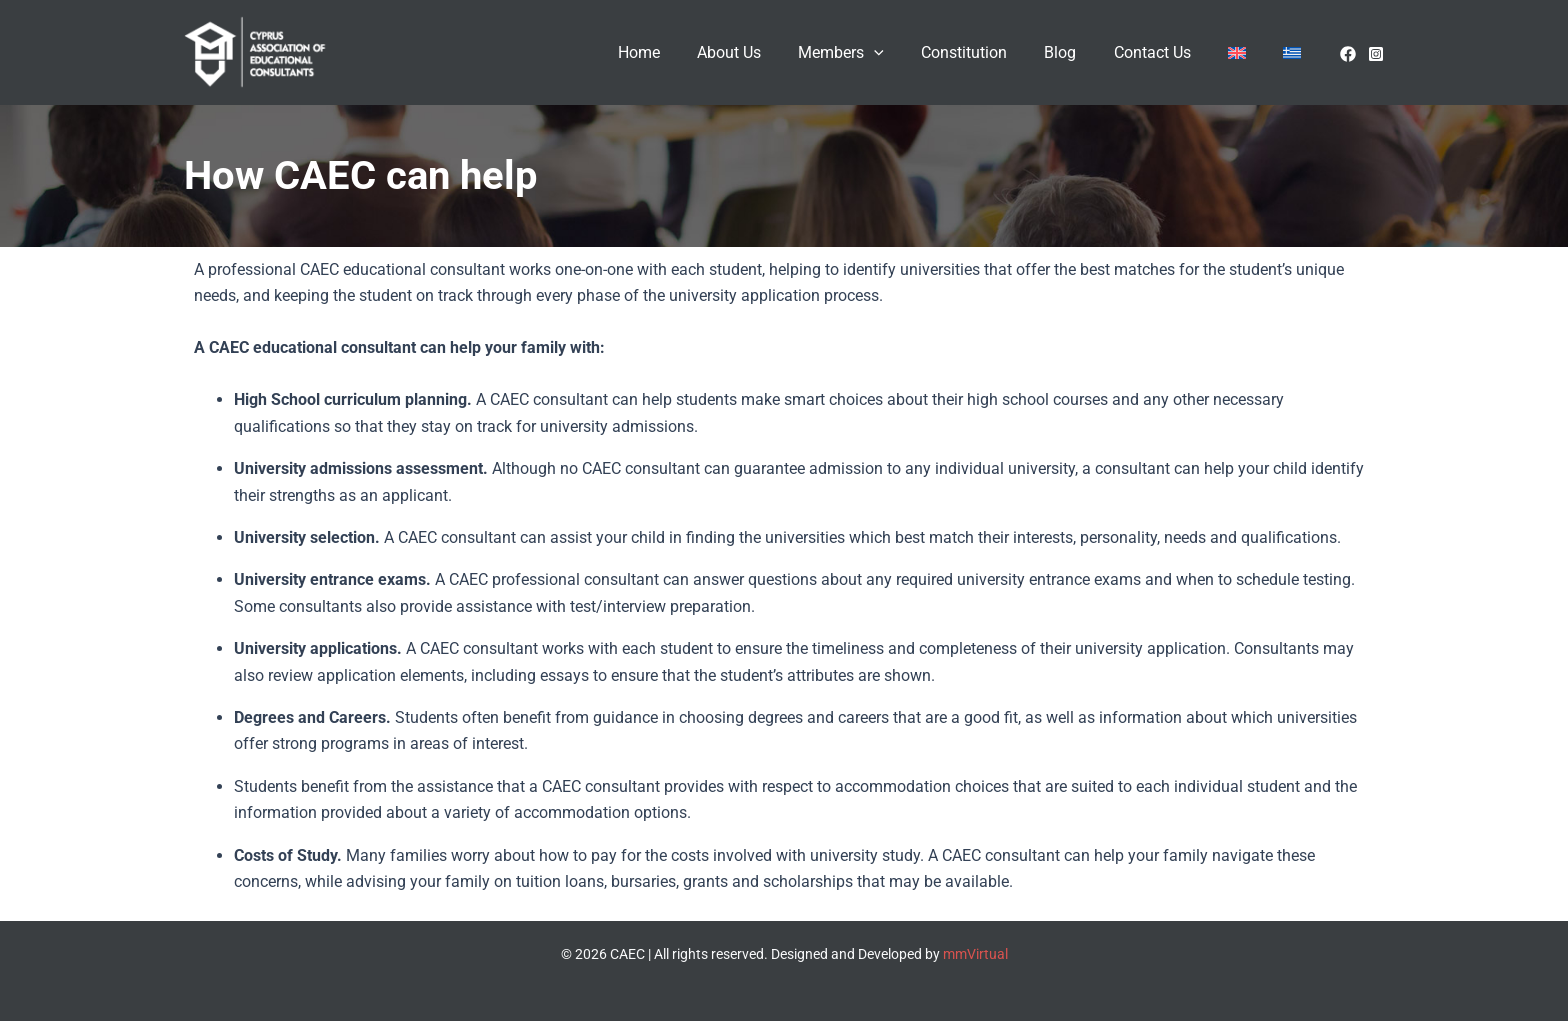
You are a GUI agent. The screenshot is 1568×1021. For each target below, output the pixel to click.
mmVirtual (975, 954)
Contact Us (1165, 52)
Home (678, 52)
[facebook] (1348, 54)
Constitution (988, 52)
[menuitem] (1245, 53)
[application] (903, 53)
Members (870, 53)
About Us (763, 52)
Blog (1079, 52)
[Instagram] (1376, 54)
